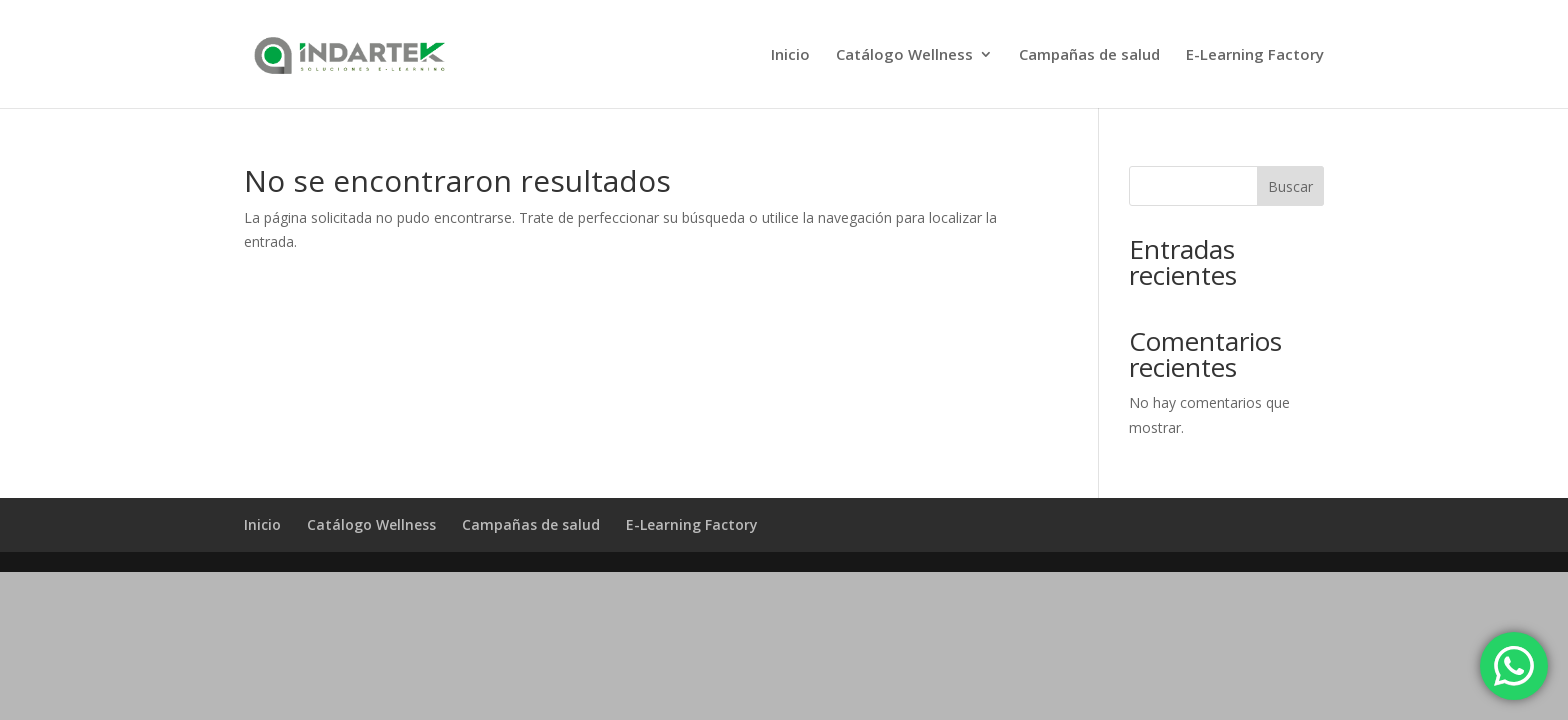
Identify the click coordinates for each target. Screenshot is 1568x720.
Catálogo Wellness (904, 55)
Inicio (790, 55)
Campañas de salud (1089, 55)
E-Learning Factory (1255, 55)
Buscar (1290, 186)
